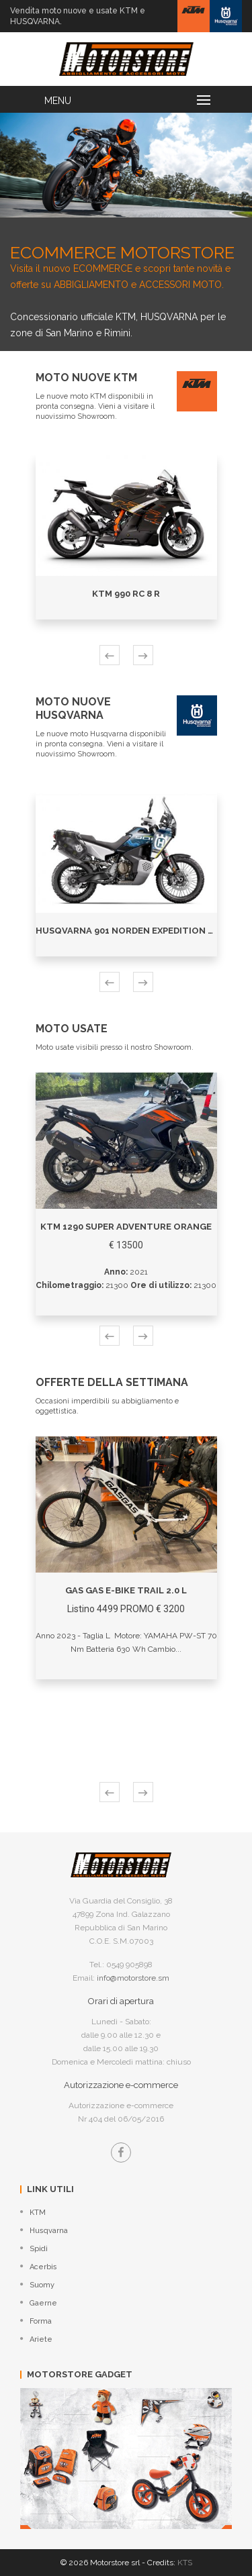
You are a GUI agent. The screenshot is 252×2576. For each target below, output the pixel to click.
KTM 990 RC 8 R (126, 594)
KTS (184, 2562)
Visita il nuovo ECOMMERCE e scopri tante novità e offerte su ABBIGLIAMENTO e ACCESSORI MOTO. (126, 259)
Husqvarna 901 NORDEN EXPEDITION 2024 (133, 931)
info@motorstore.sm (133, 1978)
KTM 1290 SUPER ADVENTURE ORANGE (126, 1227)
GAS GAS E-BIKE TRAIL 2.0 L (126, 1590)
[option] (126, 165)
